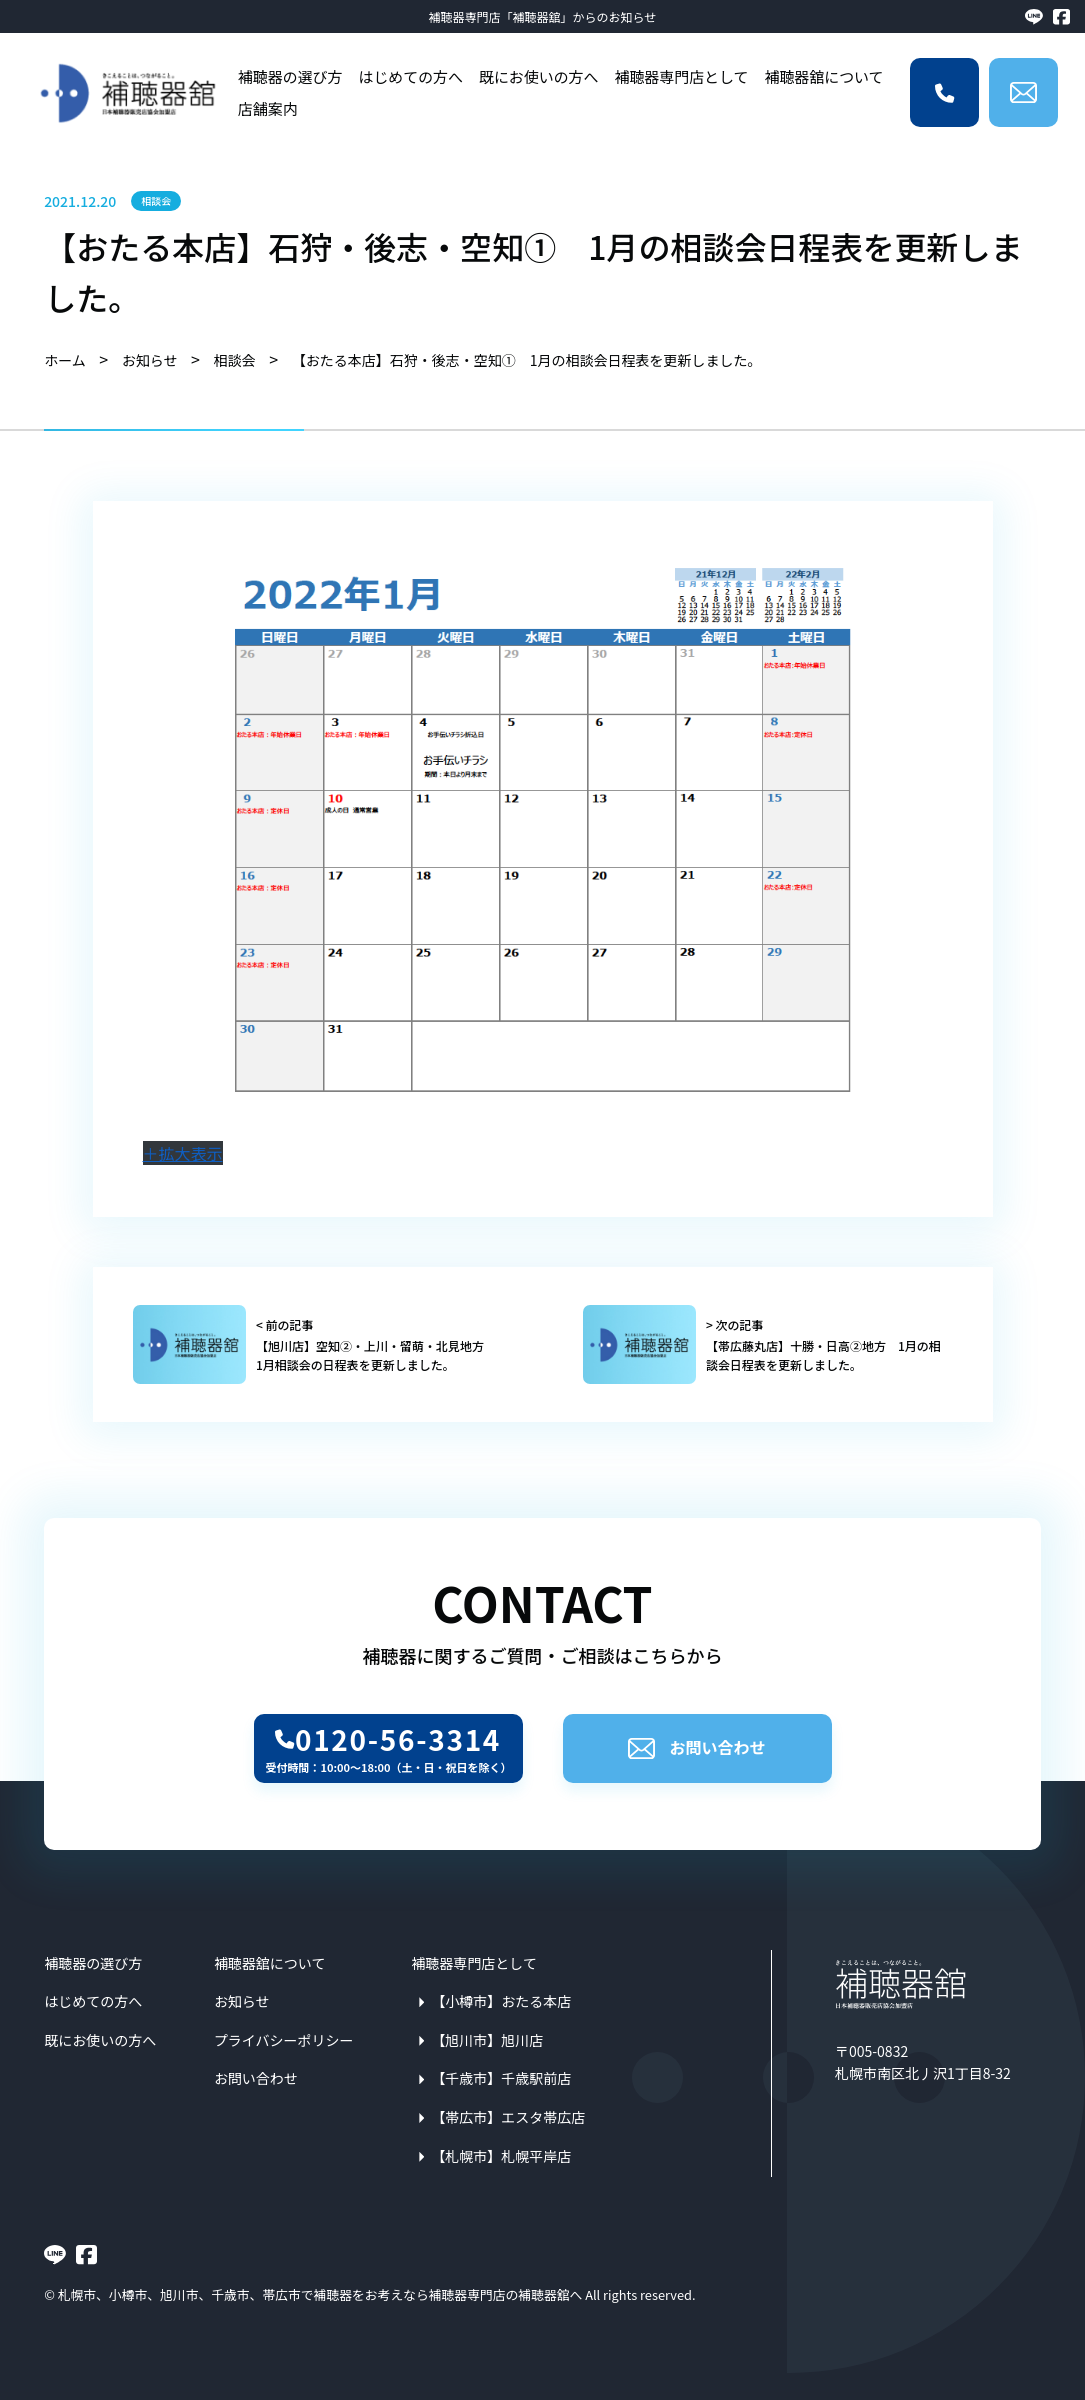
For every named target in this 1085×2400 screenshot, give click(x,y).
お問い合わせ (696, 1747)
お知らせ (242, 2001)
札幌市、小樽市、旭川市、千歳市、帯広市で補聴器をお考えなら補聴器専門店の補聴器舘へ (320, 2294)
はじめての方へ (410, 76)
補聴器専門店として (681, 76)
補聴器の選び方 (290, 76)
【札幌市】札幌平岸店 (501, 2156)
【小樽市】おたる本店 (501, 2001)
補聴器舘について (823, 76)
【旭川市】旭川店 (487, 2040)
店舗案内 (268, 108)
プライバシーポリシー (284, 2040)
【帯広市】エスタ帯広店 (508, 2117)
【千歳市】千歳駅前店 (501, 2078)
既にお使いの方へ (539, 76)
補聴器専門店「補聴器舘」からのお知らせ (543, 16)
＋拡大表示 (183, 1153)
